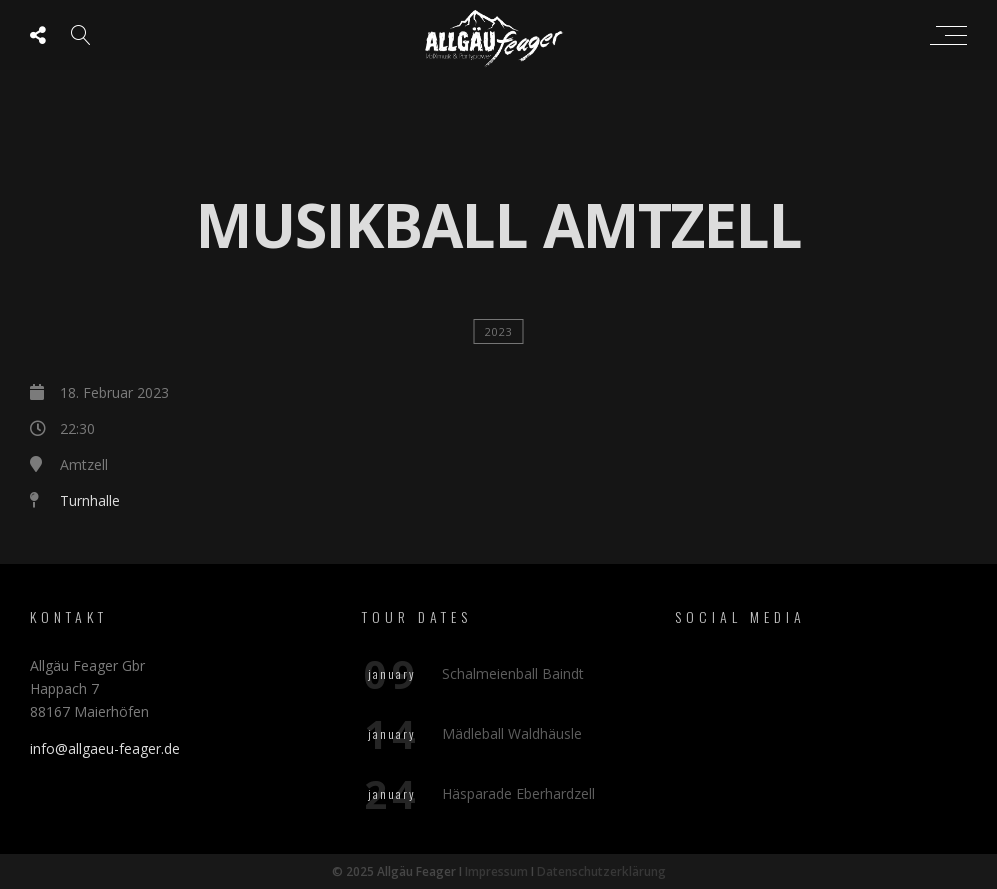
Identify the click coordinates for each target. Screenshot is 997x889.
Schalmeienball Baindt (513, 673)
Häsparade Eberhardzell (518, 793)
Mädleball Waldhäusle (512, 733)
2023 (499, 331)
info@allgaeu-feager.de (105, 748)
